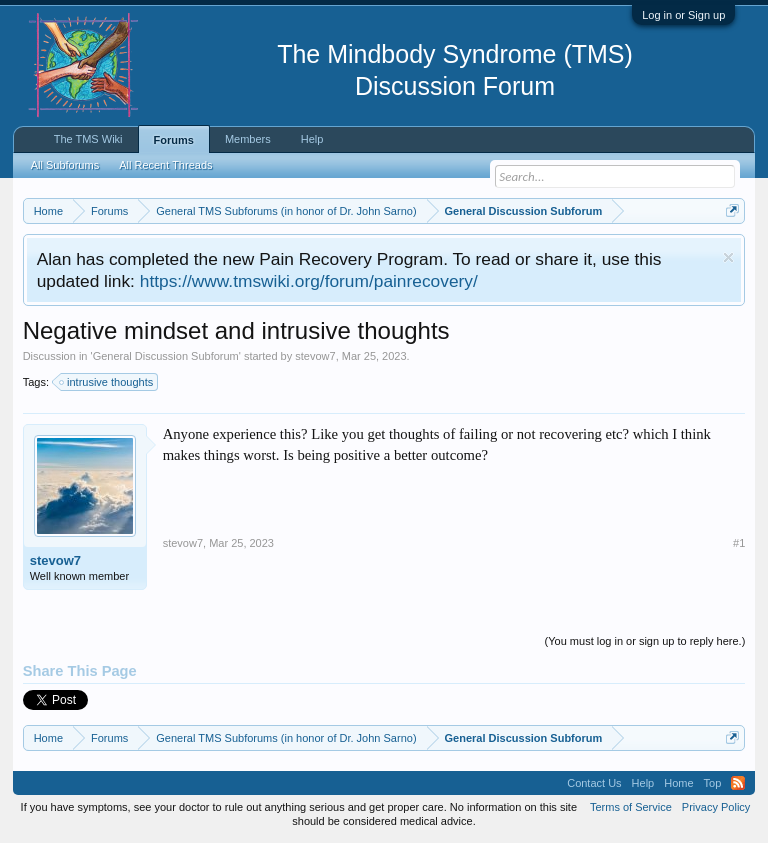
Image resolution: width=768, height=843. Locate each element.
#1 (739, 543)
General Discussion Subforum (166, 356)
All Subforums (65, 165)
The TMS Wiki (88, 139)
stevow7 (315, 356)
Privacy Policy (716, 807)
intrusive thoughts (107, 382)
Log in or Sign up (683, 15)
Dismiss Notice (728, 257)
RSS (738, 783)
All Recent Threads (165, 165)
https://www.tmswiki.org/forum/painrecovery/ (309, 281)
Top (713, 783)
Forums (174, 140)
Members (248, 139)
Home (678, 783)
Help (312, 139)
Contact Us (594, 783)
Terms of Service (631, 807)
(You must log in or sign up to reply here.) (645, 641)
